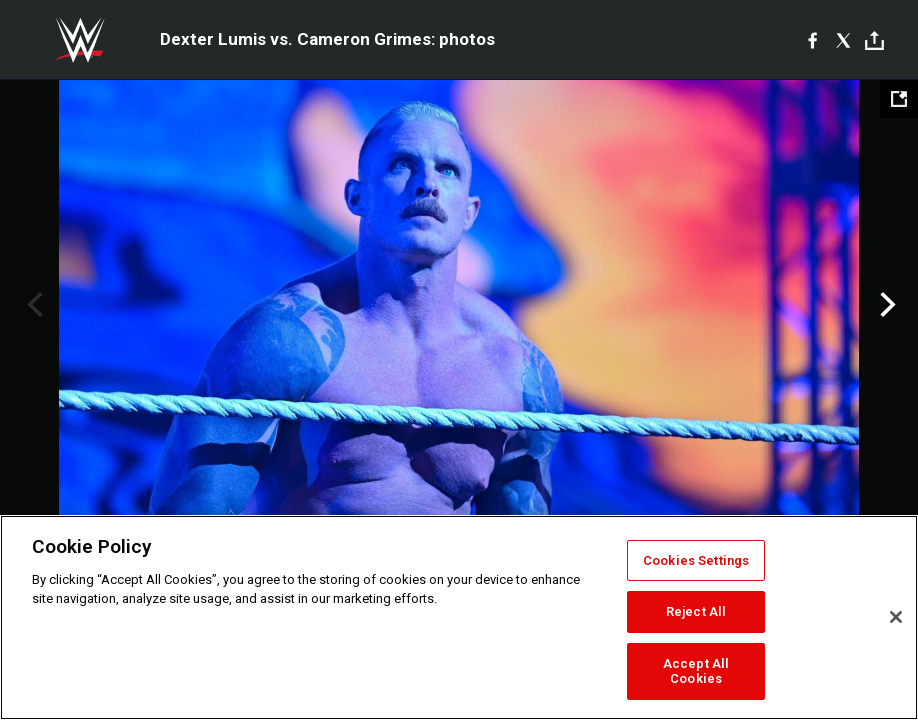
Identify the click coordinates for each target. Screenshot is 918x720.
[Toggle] (874, 40)
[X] (843, 40)
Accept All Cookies (696, 671)
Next (885, 305)
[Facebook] (812, 40)
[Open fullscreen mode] (899, 99)
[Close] (896, 617)
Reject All (696, 611)
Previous (32, 305)
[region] (459, 617)
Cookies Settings (696, 560)
